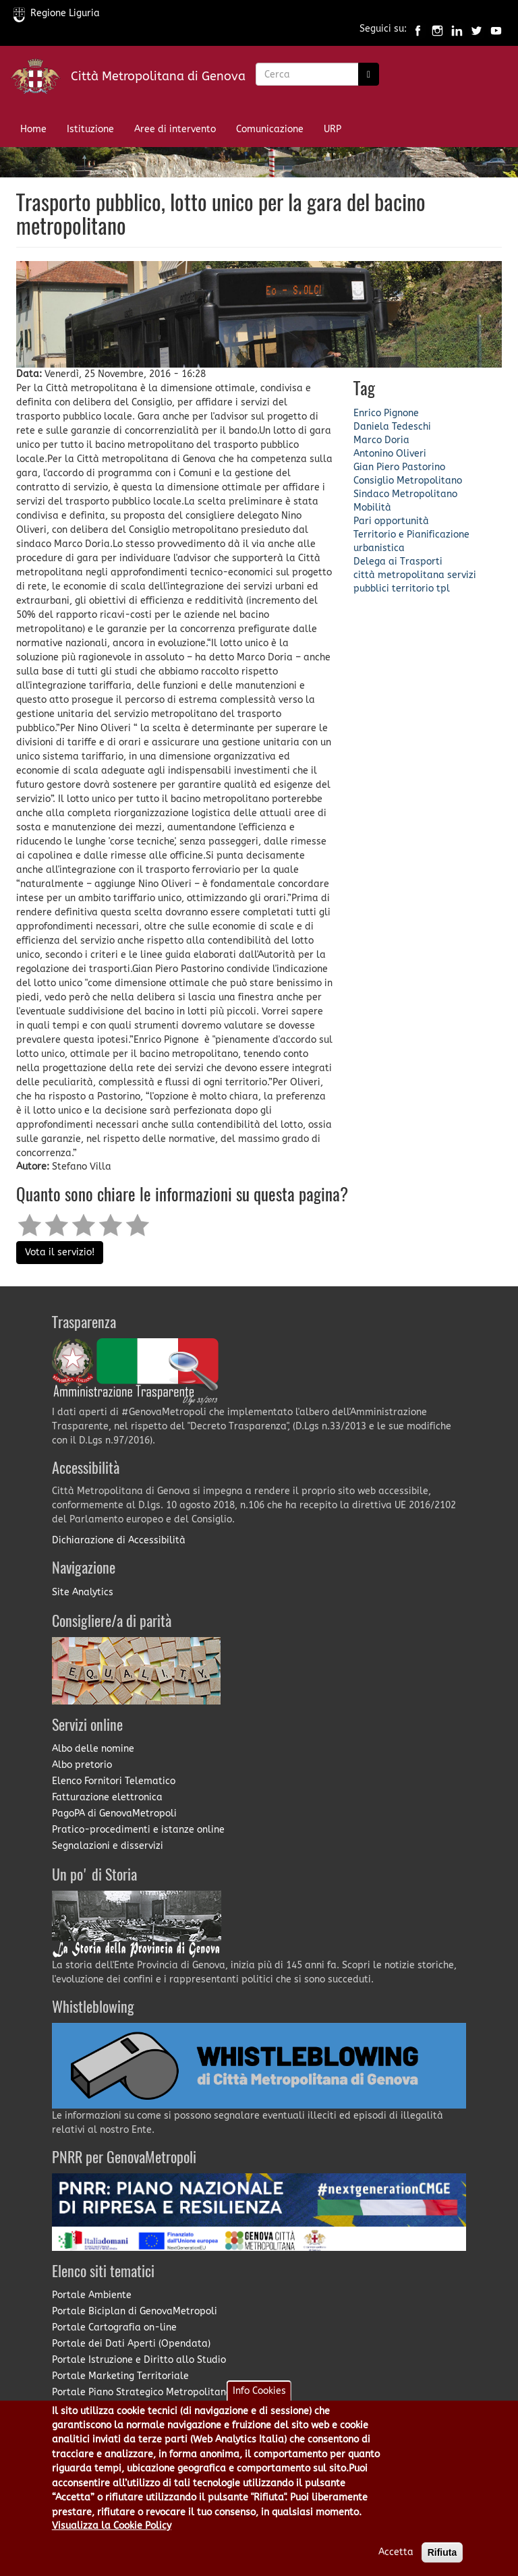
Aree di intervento (175, 129)
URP (332, 129)
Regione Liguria (56, 13)
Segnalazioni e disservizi (107, 1846)
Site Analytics (82, 1592)
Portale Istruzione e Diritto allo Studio (139, 2360)
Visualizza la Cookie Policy (111, 2525)
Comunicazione (270, 129)
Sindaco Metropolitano (405, 494)
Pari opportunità (391, 521)
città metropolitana (398, 575)
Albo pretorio (82, 1765)
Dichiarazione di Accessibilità (118, 1540)
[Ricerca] (368, 74)
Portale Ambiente (92, 2295)
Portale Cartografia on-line (114, 2327)
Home (33, 129)
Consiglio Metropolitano (407, 480)
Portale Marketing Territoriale (120, 2376)
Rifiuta (442, 2552)
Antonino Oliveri (389, 453)
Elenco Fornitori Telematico (113, 1781)
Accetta (395, 2552)
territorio (413, 588)
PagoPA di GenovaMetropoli (114, 1813)
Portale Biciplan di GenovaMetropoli (134, 2311)
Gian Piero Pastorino (399, 467)
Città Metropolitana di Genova (158, 76)
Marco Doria (381, 440)
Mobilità (372, 507)
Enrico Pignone (386, 413)
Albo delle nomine (93, 1748)
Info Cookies (259, 2391)
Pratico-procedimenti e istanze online (138, 1829)
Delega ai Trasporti (397, 561)
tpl (443, 588)
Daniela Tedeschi (392, 426)
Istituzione (90, 129)
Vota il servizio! (59, 1252)
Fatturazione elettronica (107, 1797)
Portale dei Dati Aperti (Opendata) (131, 2343)
